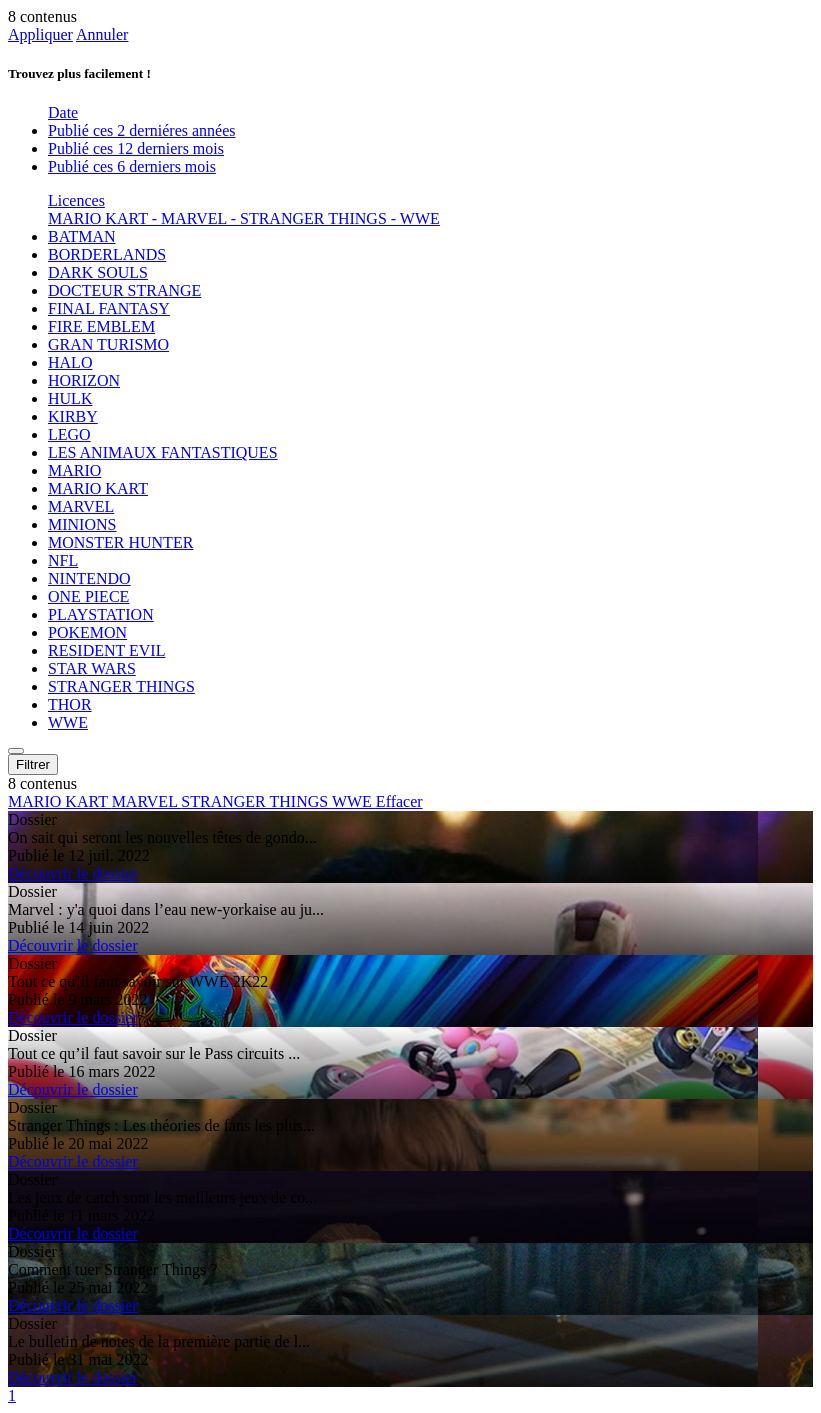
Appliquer (40, 34)
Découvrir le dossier (73, 873)
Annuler (102, 34)
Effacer (399, 801)
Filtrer (33, 764)
